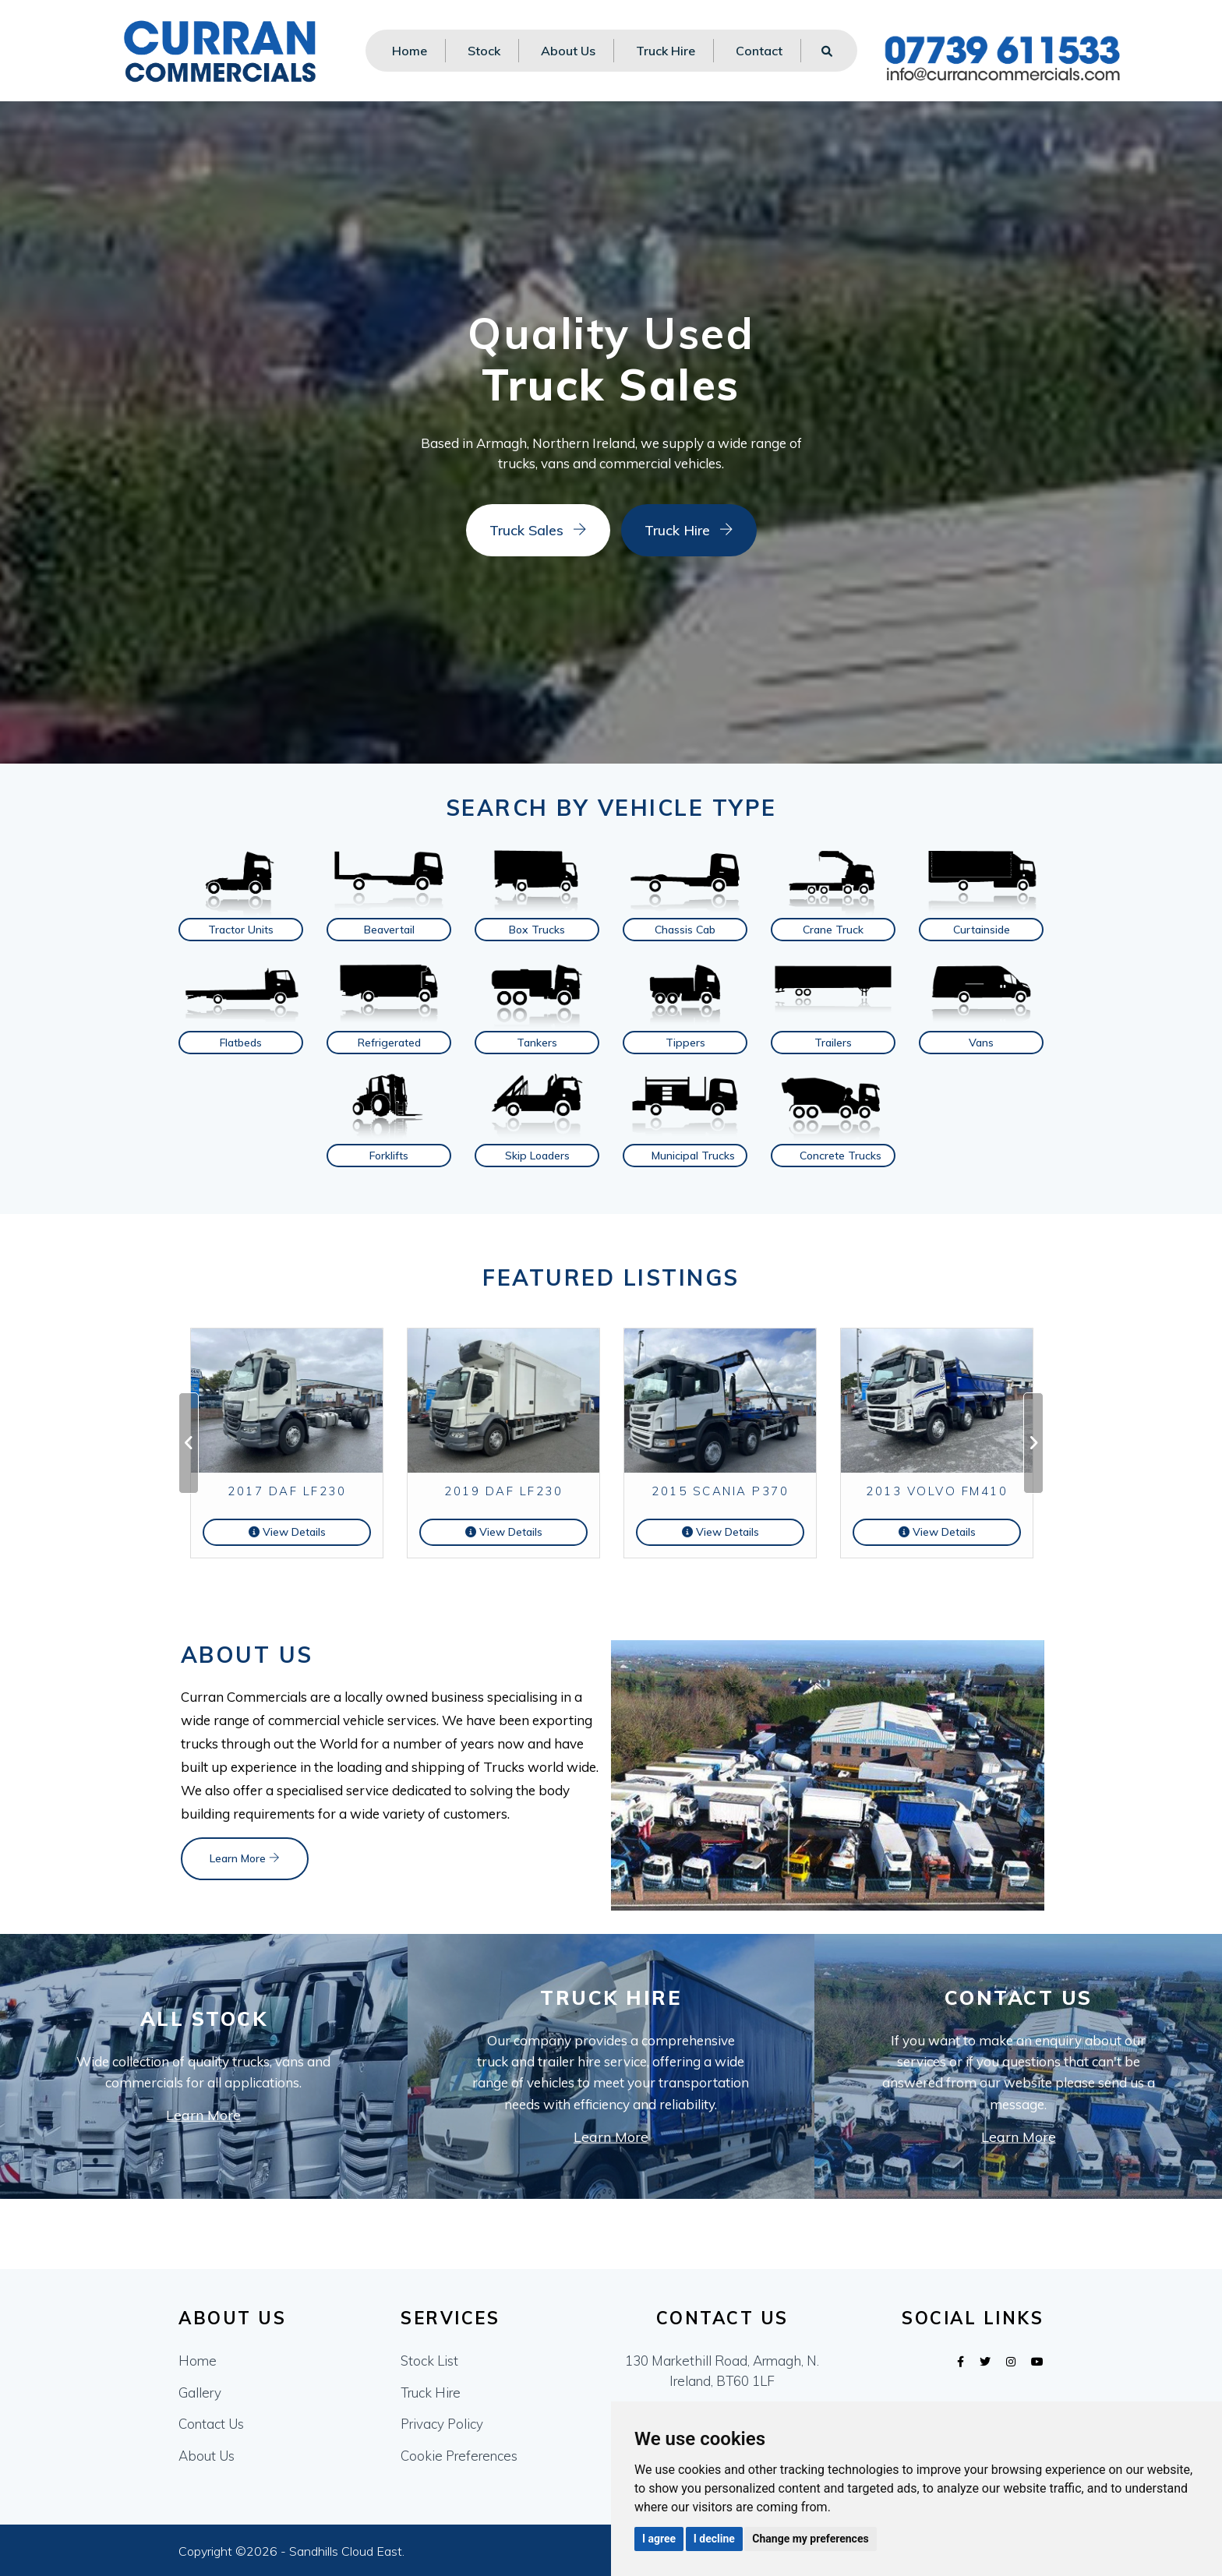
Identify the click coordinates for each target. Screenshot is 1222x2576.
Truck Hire (665, 50)
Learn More (245, 1858)
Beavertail (389, 930)
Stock (484, 50)
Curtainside (981, 930)
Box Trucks (537, 930)
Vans (981, 1043)
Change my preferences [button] (810, 2538)
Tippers (685, 1043)
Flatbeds (241, 1043)
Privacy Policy (442, 2423)
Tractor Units (241, 930)
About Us (568, 50)
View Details (287, 1532)
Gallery (199, 2392)
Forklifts (388, 1156)
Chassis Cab (685, 930)
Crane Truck (833, 930)
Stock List (429, 2360)
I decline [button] (714, 2538)
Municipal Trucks (693, 1156)
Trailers (833, 1043)
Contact (759, 50)
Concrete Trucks (840, 1156)
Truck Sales (518, 530)
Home (409, 50)
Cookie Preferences (459, 2455)
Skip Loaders (537, 1156)
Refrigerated (389, 1043)
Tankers (537, 1043)
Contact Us (211, 2423)
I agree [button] (659, 2538)
